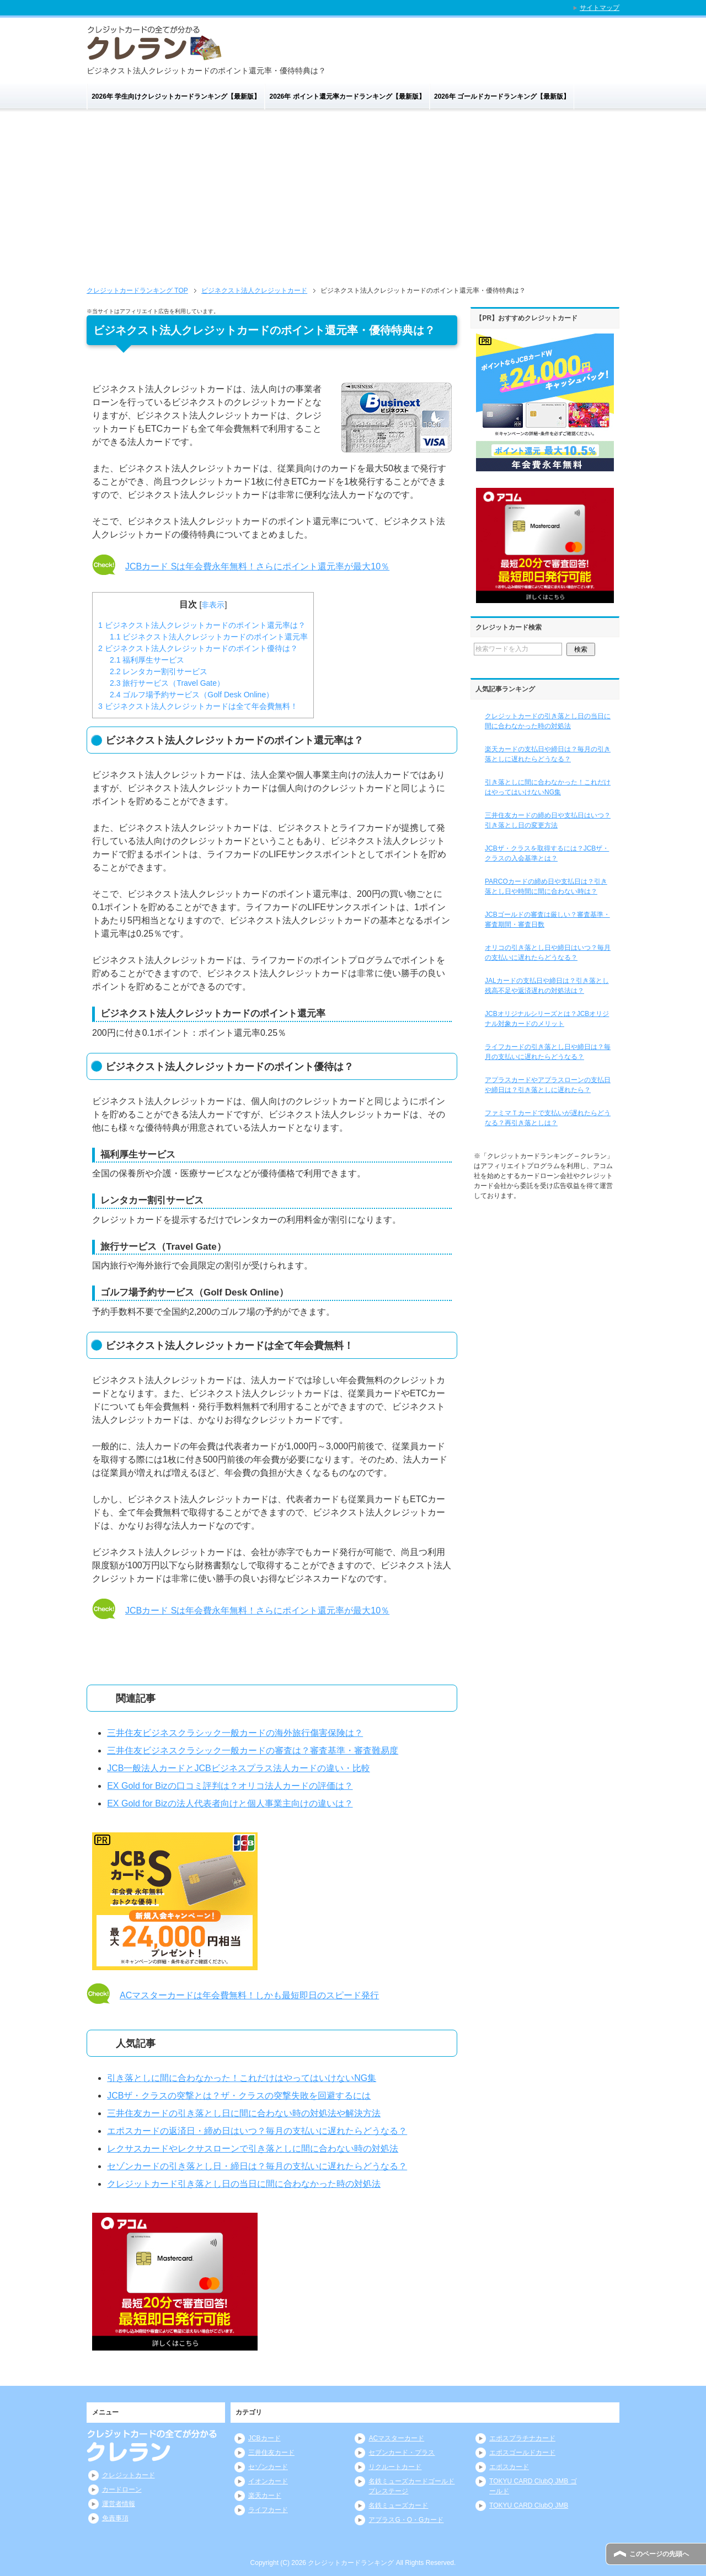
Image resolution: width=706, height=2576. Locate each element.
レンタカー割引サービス (158, 671)
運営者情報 (118, 2504)
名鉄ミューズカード (398, 2505)
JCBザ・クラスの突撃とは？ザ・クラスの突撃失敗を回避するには (239, 2095)
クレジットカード (128, 2475)
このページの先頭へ (659, 2554)
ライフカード (268, 2510)
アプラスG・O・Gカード (405, 2520)
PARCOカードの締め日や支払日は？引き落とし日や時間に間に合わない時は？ (546, 886)
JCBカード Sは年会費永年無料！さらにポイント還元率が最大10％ (257, 566)
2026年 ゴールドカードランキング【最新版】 (502, 96)
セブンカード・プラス (401, 2452)
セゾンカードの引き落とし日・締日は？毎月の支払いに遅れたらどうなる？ (257, 2166)
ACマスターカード (396, 2438)
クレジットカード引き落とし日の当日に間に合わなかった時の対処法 (244, 2183)
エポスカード (509, 2467)
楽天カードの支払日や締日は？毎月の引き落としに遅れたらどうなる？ (548, 754)
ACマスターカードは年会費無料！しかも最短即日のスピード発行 (249, 1995)
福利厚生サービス (147, 659)
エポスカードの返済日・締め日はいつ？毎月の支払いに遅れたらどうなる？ (257, 2131)
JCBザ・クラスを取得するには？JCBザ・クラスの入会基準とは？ (547, 853)
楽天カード (264, 2495)
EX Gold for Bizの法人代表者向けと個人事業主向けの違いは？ (229, 1803)
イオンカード (268, 2481)
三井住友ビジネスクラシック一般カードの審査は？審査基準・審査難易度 (252, 1750)
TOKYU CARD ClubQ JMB (528, 2505)
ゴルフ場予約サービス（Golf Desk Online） (192, 694)
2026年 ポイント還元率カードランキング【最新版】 (347, 96)
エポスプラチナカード (522, 2438)
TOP (137, 290)
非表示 (212, 604)
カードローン (122, 2489)
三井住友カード (271, 2452)
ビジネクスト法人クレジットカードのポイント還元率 (209, 636)
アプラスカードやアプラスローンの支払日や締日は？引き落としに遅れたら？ (548, 1085)
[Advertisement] (353, 202)
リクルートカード (394, 2467)
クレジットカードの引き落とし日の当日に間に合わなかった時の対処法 (548, 721)
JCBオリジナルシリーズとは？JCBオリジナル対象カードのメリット (547, 1019)
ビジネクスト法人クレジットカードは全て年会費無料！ (198, 706)
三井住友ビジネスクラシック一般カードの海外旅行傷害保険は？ (235, 1733)
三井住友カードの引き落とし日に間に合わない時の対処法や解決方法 (244, 2113)
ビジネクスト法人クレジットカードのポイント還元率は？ (202, 625)
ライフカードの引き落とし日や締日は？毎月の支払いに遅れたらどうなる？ (548, 1052)
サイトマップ (599, 8)
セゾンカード (268, 2467)
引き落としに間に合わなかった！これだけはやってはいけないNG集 (241, 2078)
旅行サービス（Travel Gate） (167, 683)
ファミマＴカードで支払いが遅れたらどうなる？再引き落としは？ (548, 1118)
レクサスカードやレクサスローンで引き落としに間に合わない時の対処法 (252, 2148)
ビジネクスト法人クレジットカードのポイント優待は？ (198, 648)
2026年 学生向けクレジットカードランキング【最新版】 (176, 96)
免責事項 (115, 2518)
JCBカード (264, 2438)
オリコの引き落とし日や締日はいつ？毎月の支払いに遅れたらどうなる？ (548, 952)
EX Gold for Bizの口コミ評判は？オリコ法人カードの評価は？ (229, 1785)
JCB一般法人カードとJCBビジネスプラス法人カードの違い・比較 (238, 1768)
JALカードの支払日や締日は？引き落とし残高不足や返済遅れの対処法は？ (547, 985)
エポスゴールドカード (522, 2452)
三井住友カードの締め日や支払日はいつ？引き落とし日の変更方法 (548, 820)
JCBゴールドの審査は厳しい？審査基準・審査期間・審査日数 (547, 919)
